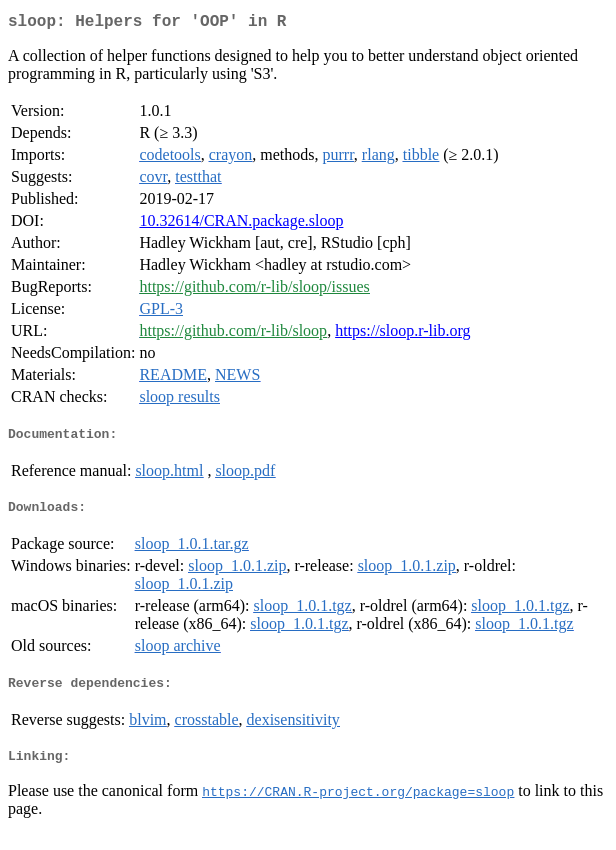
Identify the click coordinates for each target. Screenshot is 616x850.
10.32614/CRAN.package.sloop (241, 224)
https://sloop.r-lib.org (402, 334)
